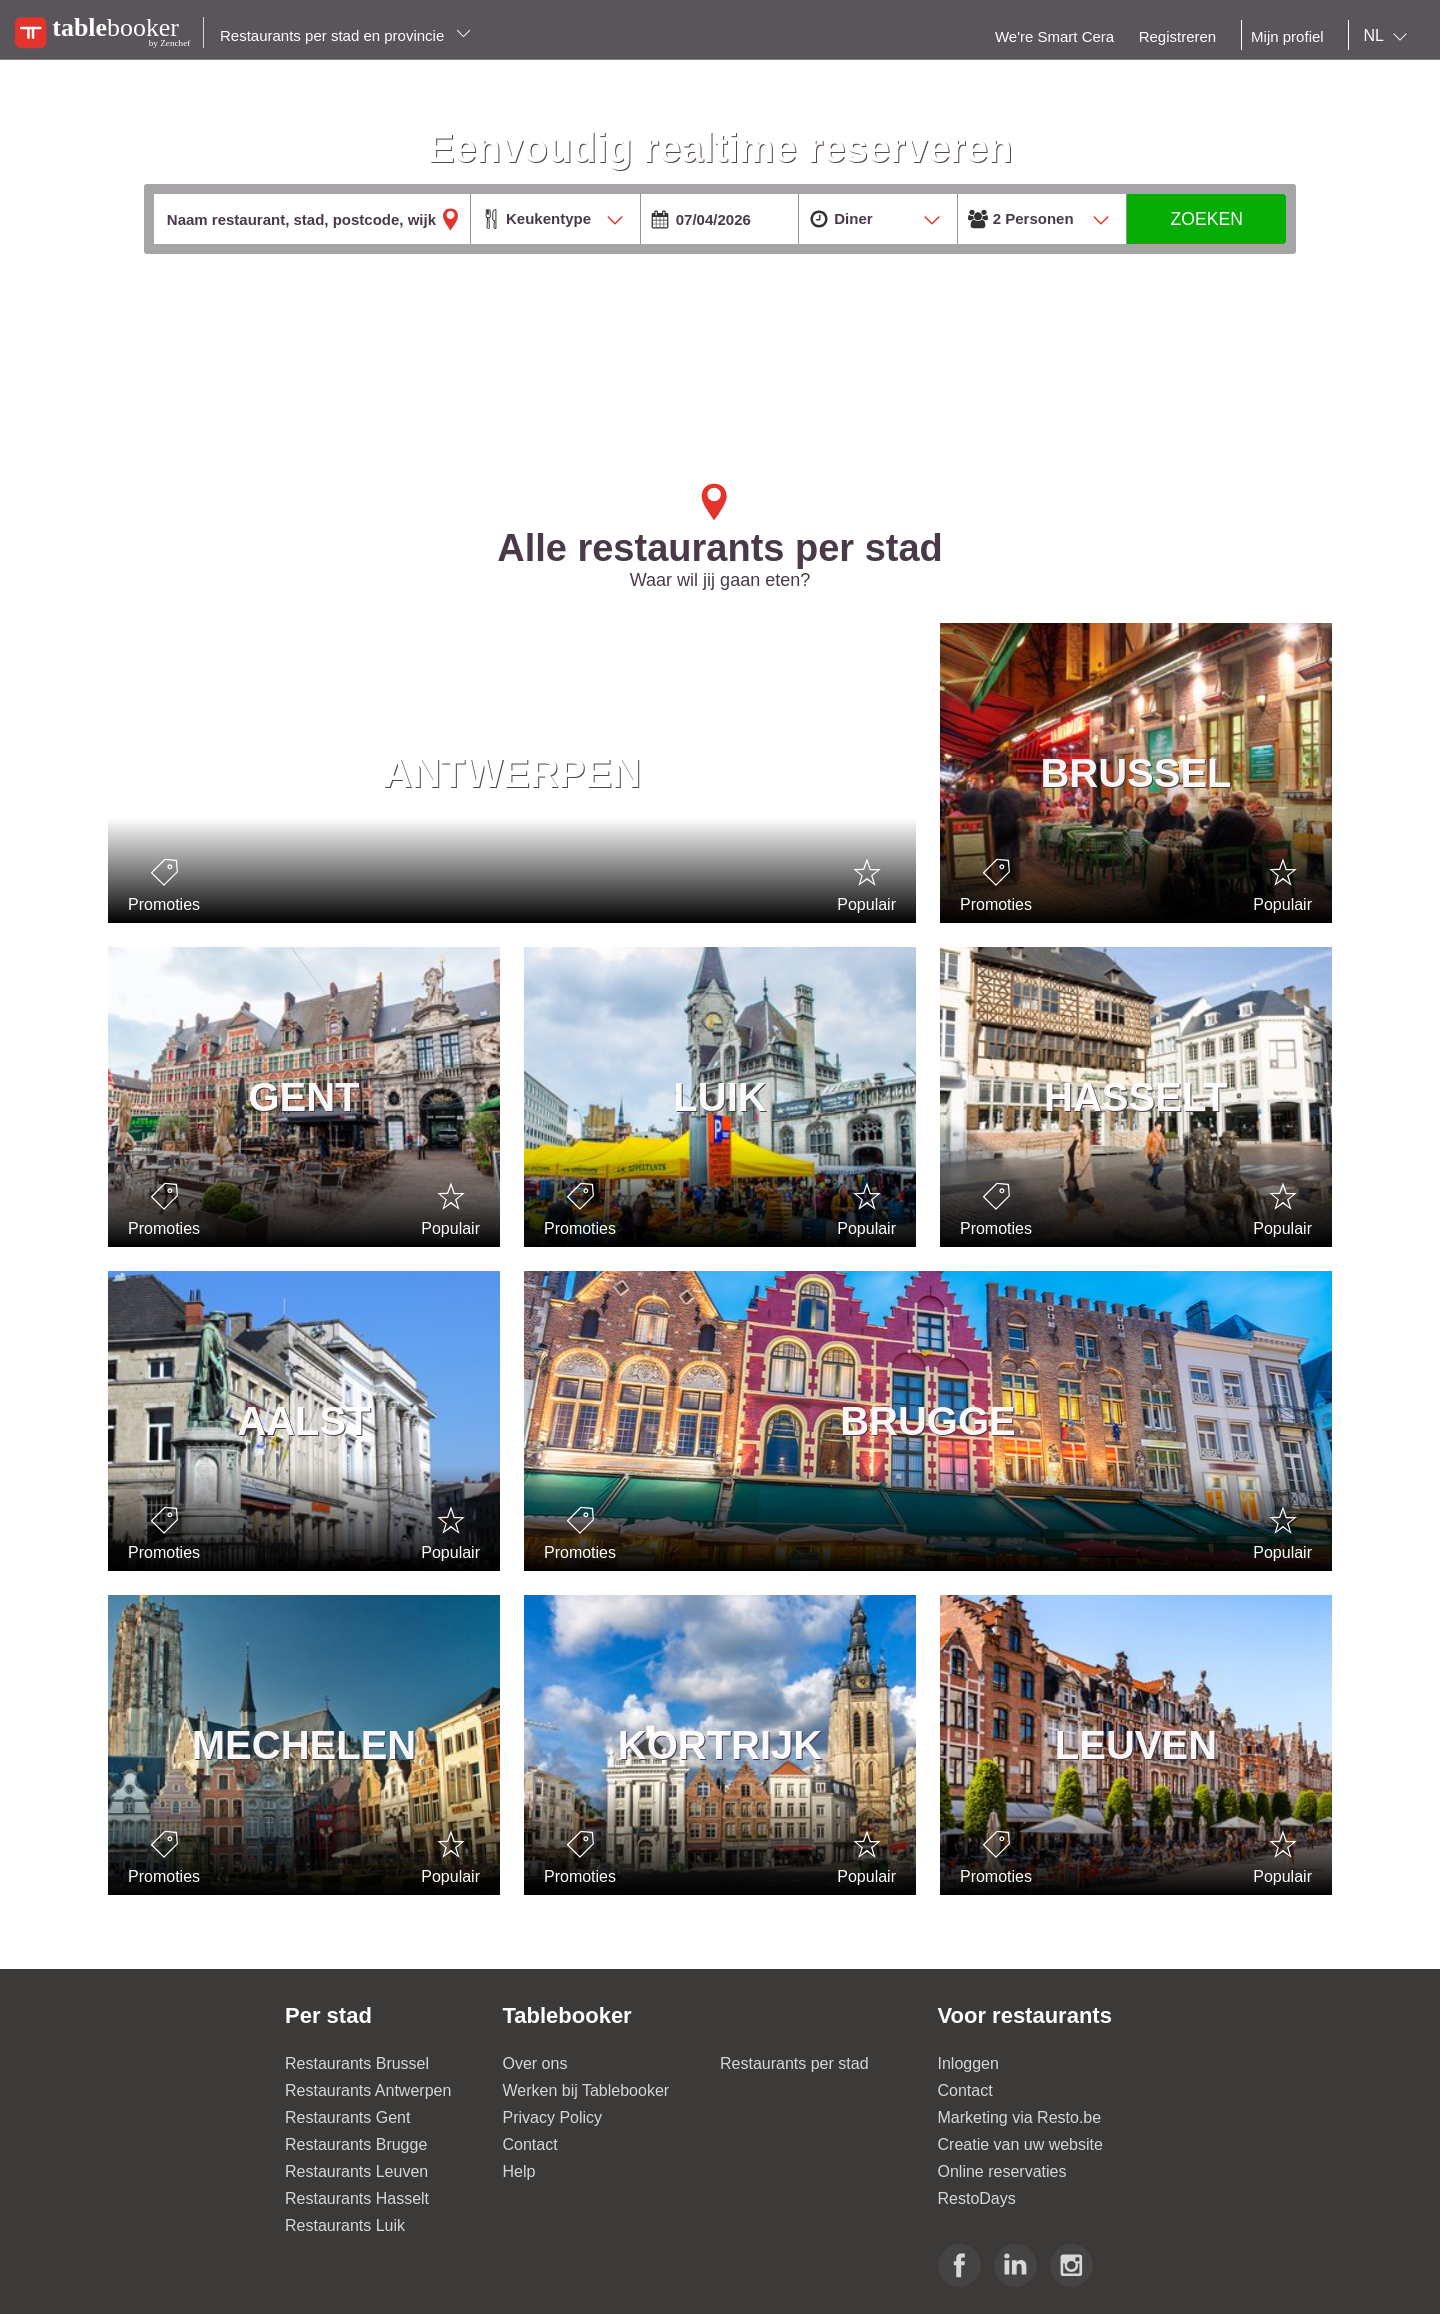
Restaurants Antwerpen (368, 2090)
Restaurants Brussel (357, 2063)
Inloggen (968, 2063)
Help (519, 2171)
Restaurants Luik (345, 2225)
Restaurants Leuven (356, 2171)
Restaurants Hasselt (357, 2198)
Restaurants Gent (347, 2117)
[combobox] (1389, 36)
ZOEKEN (1207, 219)
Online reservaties (1002, 2171)
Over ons (535, 2063)
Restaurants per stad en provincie (345, 35)
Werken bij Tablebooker (586, 2090)
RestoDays (977, 2198)
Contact (530, 2144)
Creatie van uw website (1020, 2144)
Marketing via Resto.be (1020, 2117)
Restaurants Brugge (356, 2144)
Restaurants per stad (794, 2063)
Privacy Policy (553, 2117)
